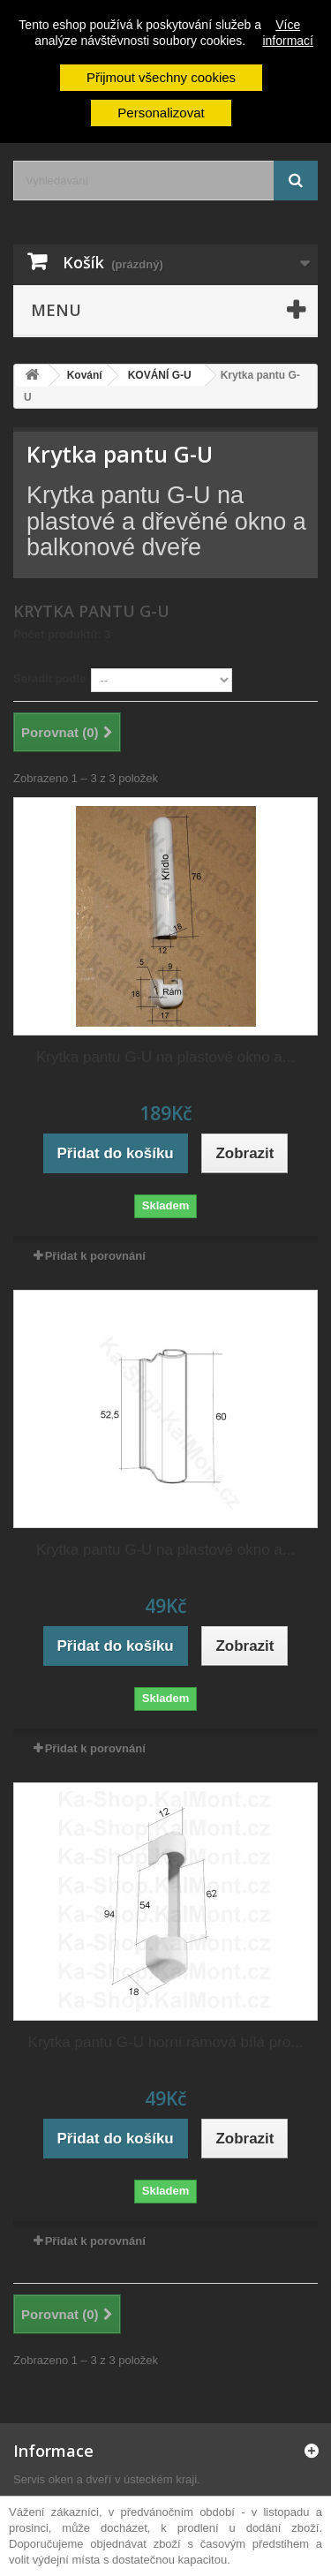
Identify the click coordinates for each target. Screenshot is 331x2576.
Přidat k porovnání (95, 1255)
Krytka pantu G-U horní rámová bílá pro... (166, 2042)
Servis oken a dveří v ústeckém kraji (105, 2479)
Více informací (287, 33)
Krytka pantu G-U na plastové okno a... (165, 1057)
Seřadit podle (49, 678)
